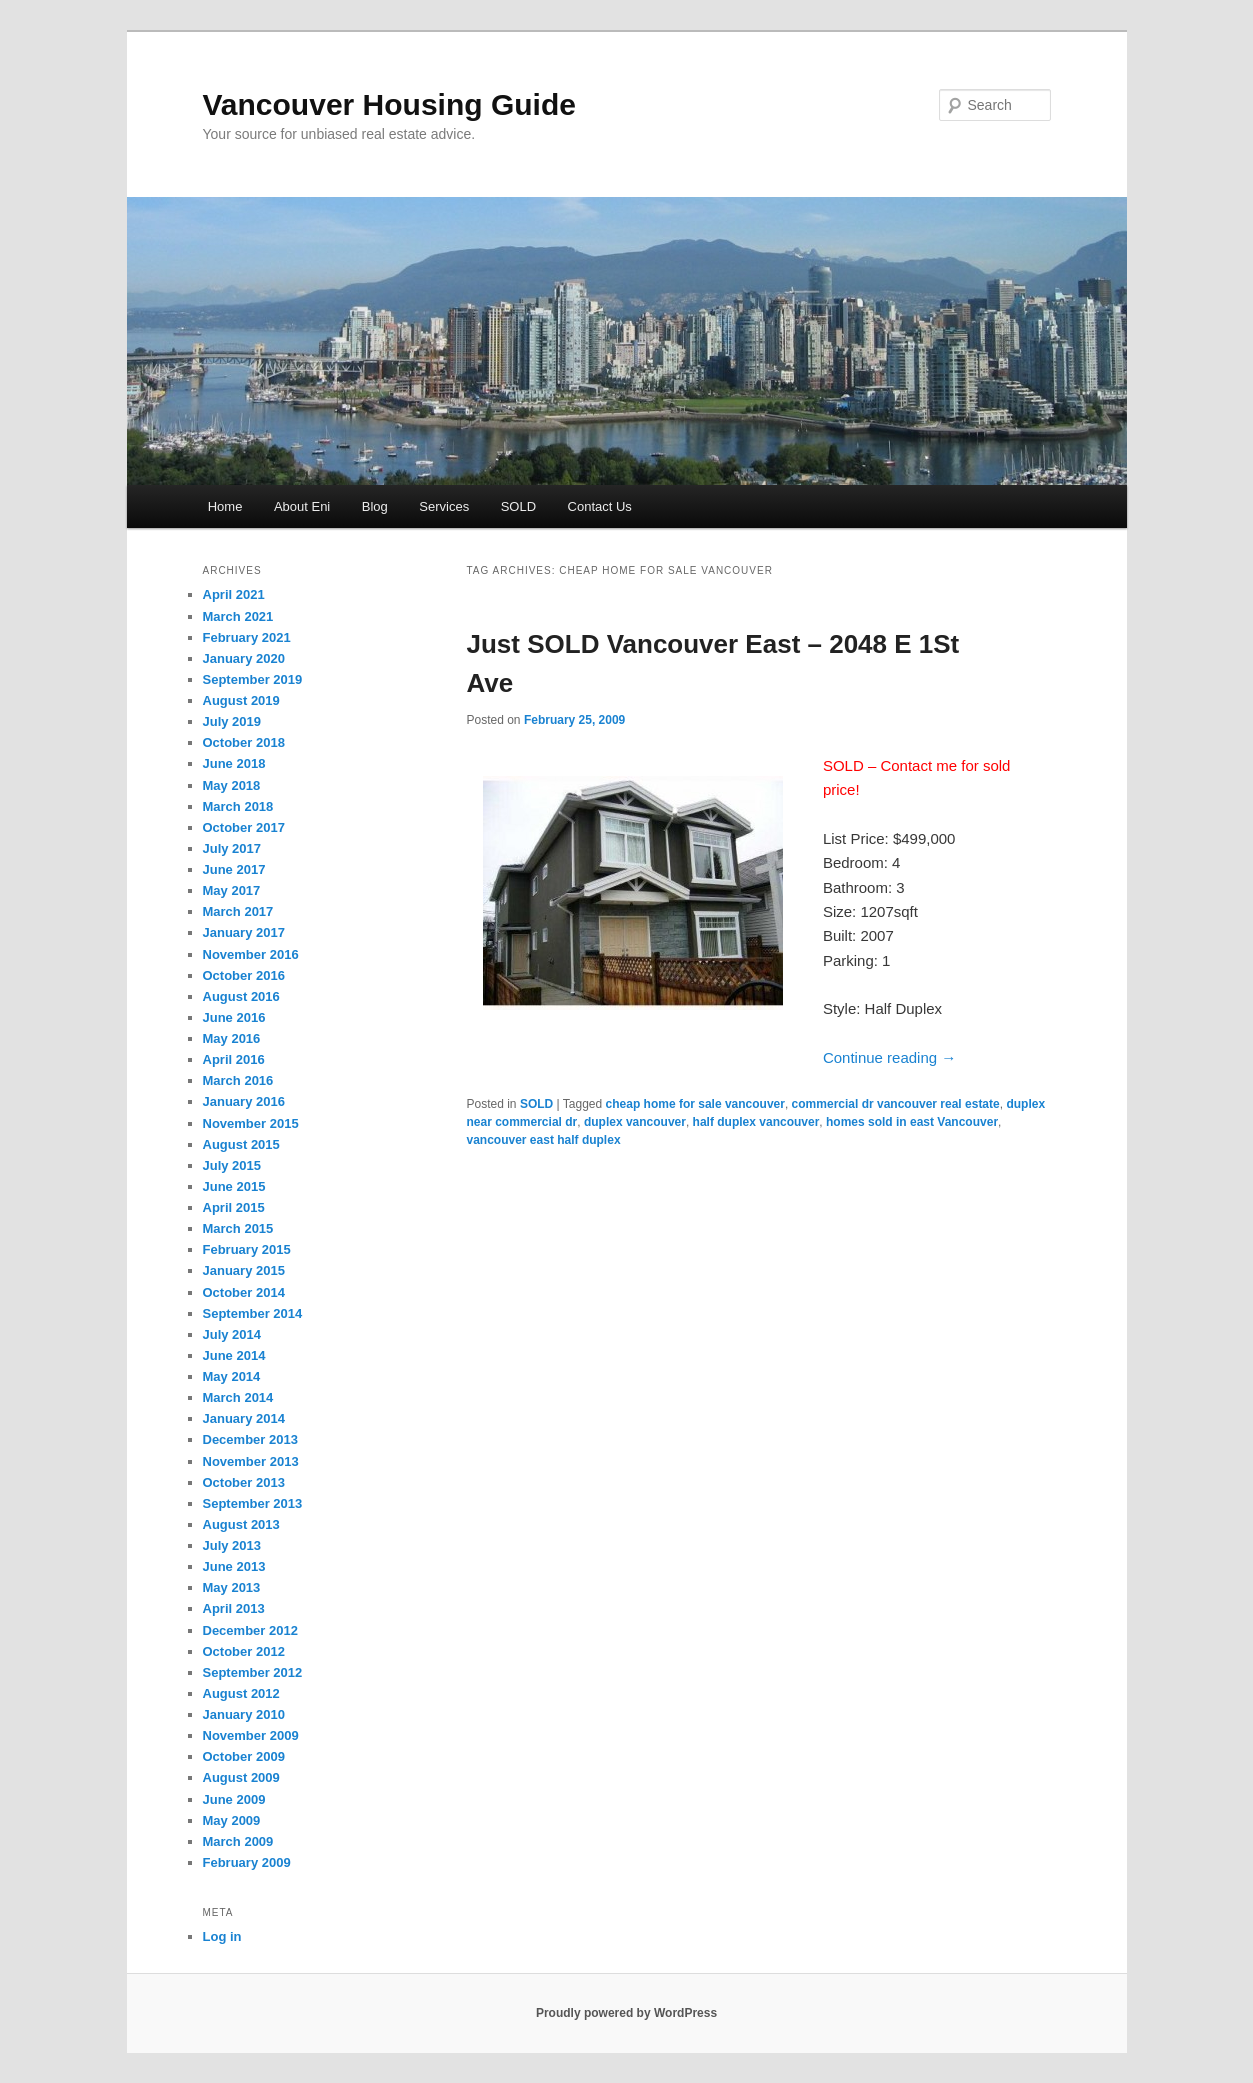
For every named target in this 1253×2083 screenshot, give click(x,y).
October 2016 (244, 975)
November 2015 (251, 1123)
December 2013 (250, 1439)
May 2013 (232, 1587)
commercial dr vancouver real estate (896, 1104)
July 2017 (232, 848)
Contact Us (600, 506)
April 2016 (234, 1059)
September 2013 (253, 1503)
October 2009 (244, 1756)
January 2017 (244, 932)
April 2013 (234, 1608)
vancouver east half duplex (544, 1140)
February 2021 (247, 637)
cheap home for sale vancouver (695, 1104)
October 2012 (244, 1651)
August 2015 (241, 1144)
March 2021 (238, 616)
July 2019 (232, 721)
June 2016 (234, 1017)
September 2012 (253, 1672)
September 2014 (253, 1313)
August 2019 (241, 700)
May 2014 (232, 1376)
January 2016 (244, 1101)
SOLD (518, 506)
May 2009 (232, 1820)
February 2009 (247, 1862)
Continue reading (889, 1057)
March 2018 (238, 806)
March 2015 (238, 1228)
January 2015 (244, 1270)
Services (444, 506)
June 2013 (234, 1566)
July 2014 (232, 1334)
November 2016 (251, 954)
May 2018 (232, 785)
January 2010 (244, 1714)
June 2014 (234, 1355)
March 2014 (238, 1397)
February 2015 (247, 1249)
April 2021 (234, 594)
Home (225, 506)
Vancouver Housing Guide (389, 104)
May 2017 (232, 890)
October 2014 (244, 1292)
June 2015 (234, 1186)
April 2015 (234, 1207)
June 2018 (234, 763)
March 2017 (238, 911)
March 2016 (238, 1080)
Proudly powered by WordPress (626, 2013)
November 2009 (251, 1735)
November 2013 (251, 1461)
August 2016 (241, 996)
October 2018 (244, 742)
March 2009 (238, 1841)
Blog (375, 506)
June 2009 (234, 1799)
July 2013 (232, 1545)
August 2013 (241, 1524)
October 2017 (244, 827)
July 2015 (232, 1165)
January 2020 (244, 658)
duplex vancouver (635, 1122)
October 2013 (244, 1482)
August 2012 (241, 1693)
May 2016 (232, 1038)
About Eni (302, 506)
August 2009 (241, 1777)
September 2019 (253, 679)
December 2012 (250, 1630)
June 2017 (234, 869)
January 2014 (244, 1418)
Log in (222, 1936)
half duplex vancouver (756, 1122)
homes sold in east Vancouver (912, 1122)
